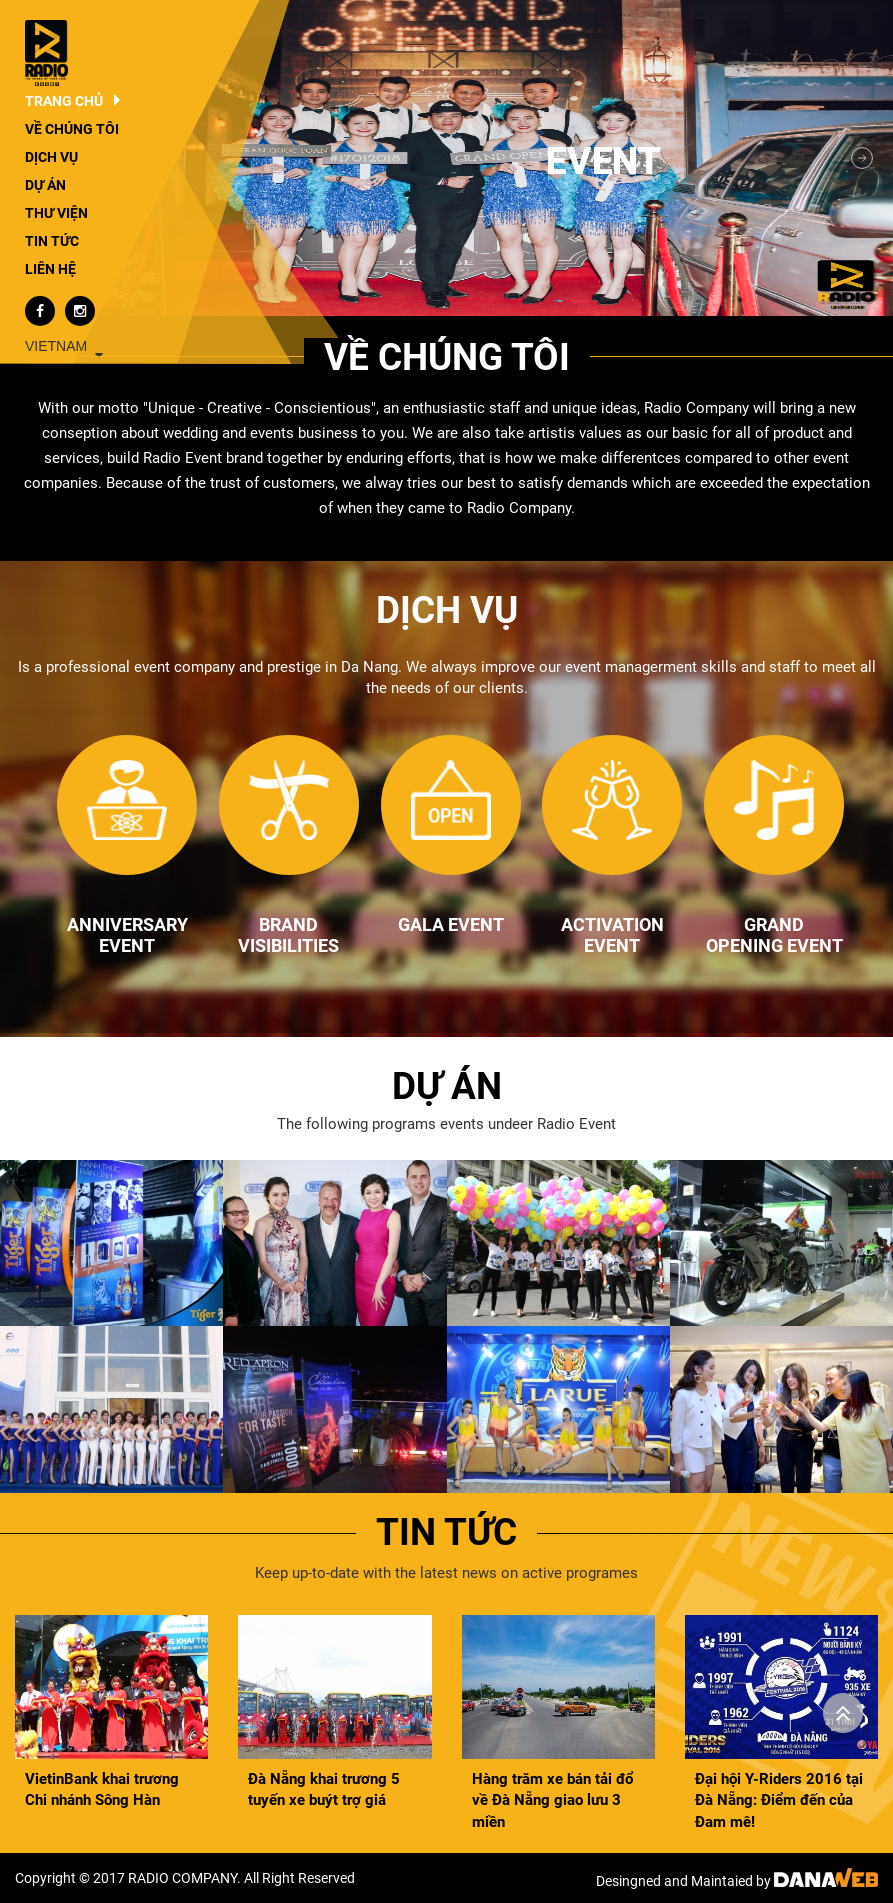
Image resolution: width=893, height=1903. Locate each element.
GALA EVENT (451, 924)
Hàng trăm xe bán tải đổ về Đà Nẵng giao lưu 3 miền (552, 1800)
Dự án (447, 1086)
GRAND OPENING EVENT (774, 935)
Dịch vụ (447, 610)
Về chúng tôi (447, 357)
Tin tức (446, 1532)
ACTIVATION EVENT (612, 935)
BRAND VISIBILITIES (288, 935)
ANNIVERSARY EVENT (127, 935)
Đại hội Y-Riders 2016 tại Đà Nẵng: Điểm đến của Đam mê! (779, 1800)
